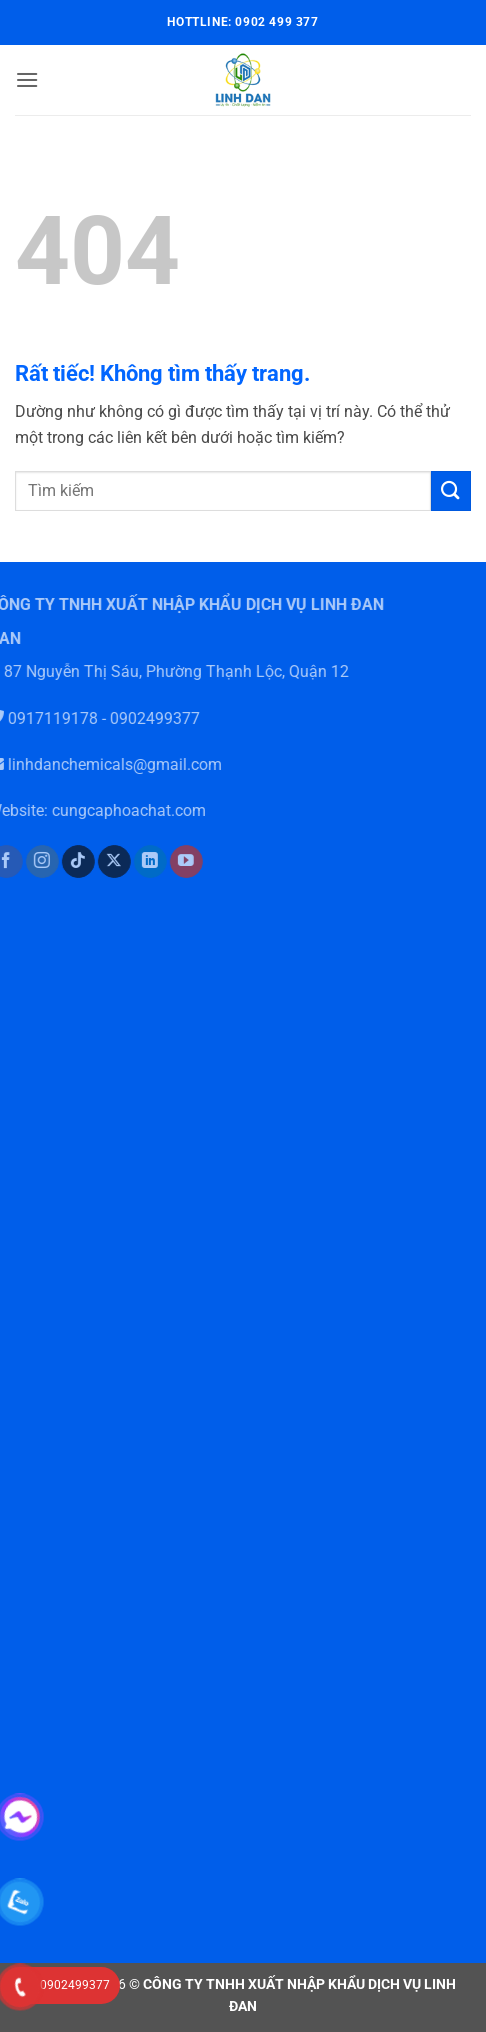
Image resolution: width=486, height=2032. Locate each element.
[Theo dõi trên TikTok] (67, 862)
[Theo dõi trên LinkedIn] (139, 862)
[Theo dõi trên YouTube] (175, 862)
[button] (27, 79)
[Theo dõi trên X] (103, 862)
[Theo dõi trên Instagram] (30, 862)
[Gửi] (451, 490)
